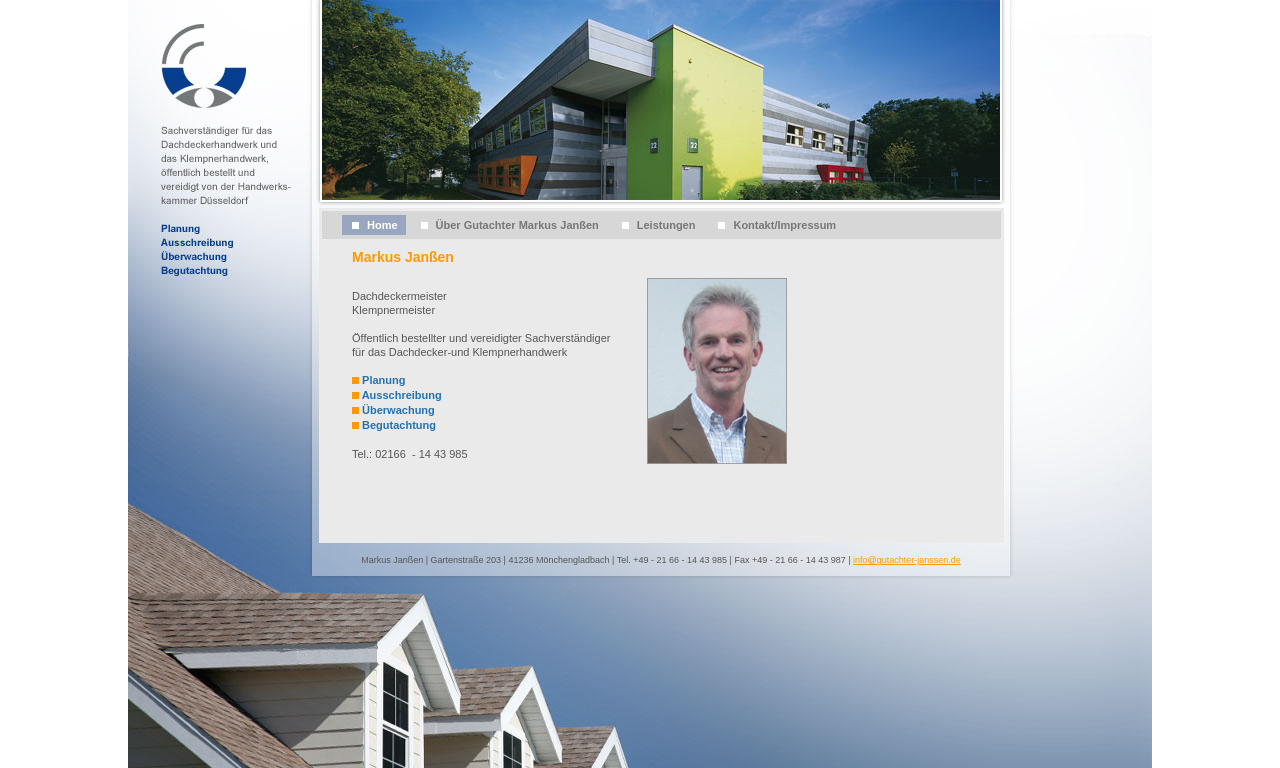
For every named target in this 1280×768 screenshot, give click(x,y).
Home (382, 225)
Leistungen (666, 225)
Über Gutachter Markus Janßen (517, 225)
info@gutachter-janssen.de (907, 560)
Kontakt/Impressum (784, 225)
